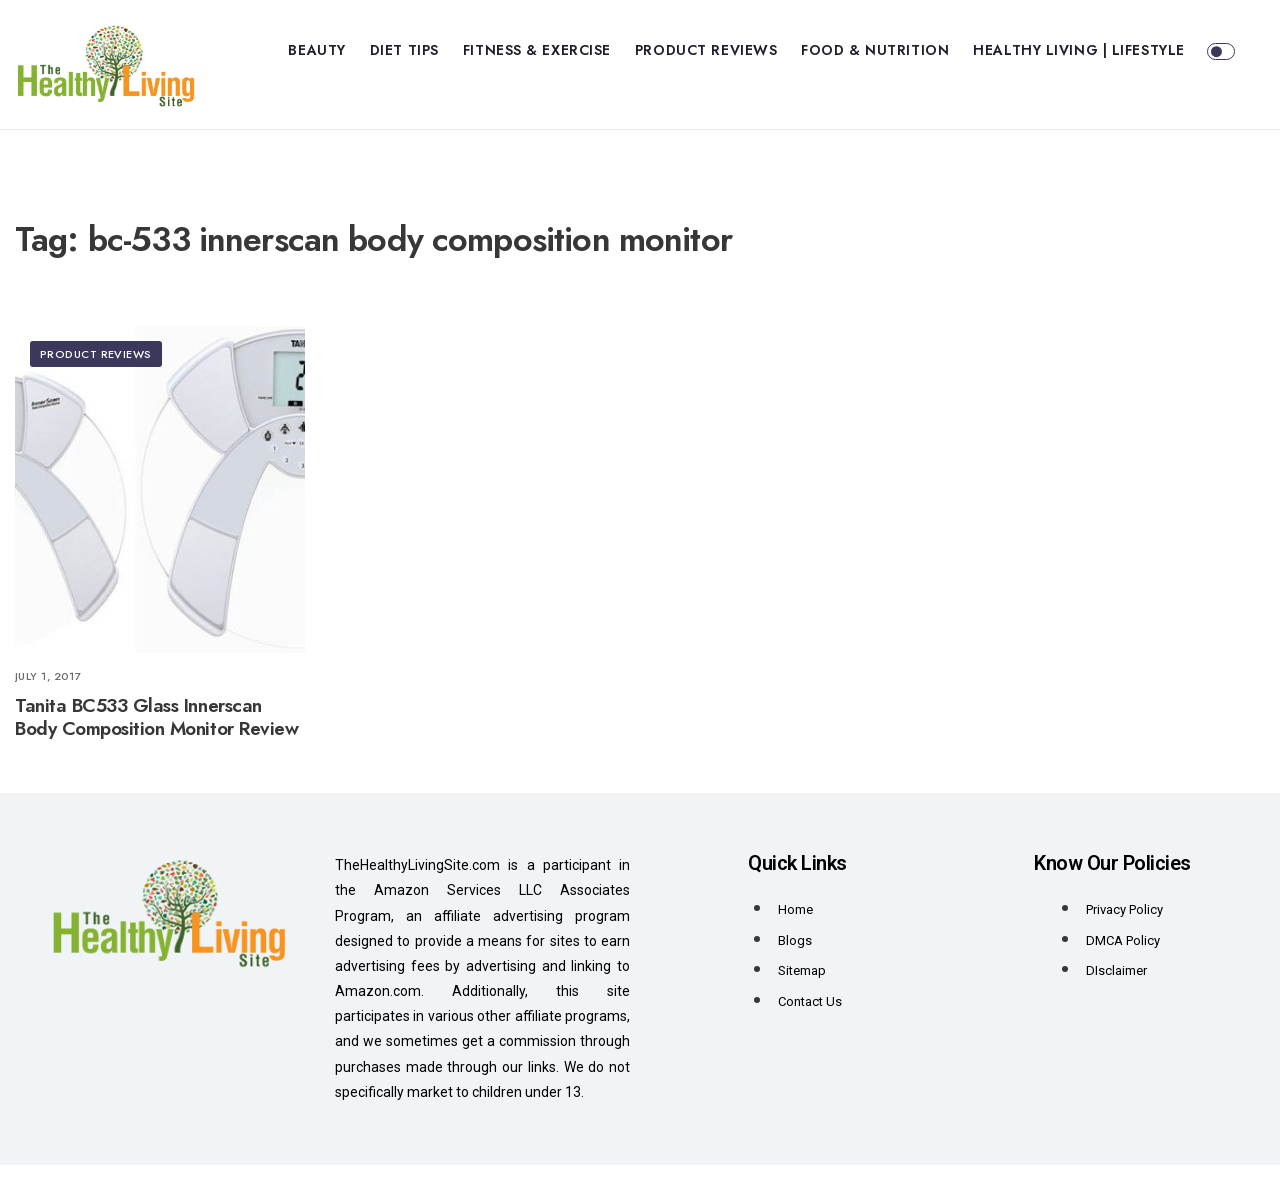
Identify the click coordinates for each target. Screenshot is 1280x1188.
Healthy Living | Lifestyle (1079, 50)
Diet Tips (404, 50)
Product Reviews (706, 50)
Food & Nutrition (875, 50)
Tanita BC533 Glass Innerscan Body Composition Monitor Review (156, 740)
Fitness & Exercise (537, 50)
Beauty (316, 50)
